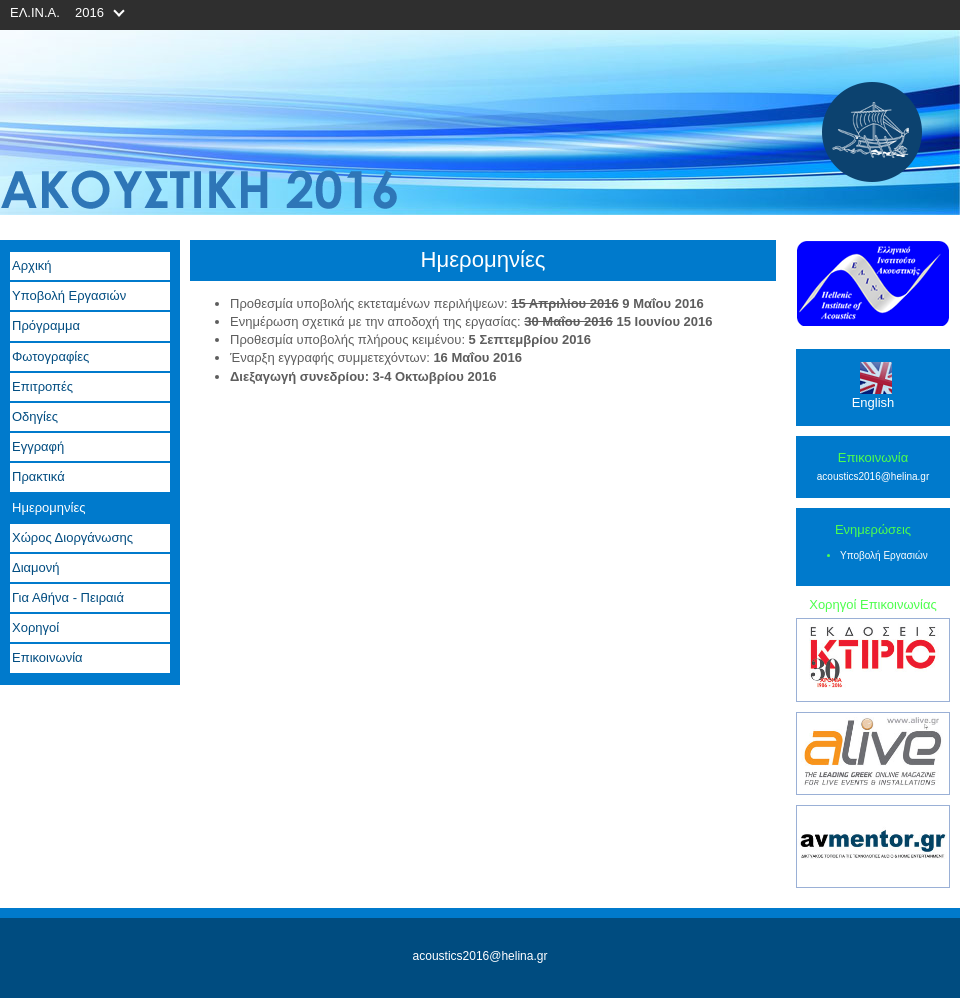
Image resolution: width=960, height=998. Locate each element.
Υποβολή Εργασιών (69, 295)
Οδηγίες (35, 416)
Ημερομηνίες (48, 507)
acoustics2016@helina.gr (873, 476)
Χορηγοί (35, 627)
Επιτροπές (42, 386)
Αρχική (32, 265)
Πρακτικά (38, 476)
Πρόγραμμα (46, 325)
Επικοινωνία (47, 657)
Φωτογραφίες (50, 356)
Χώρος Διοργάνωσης (72, 537)
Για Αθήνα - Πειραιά (68, 597)
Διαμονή (36, 567)
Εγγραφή (38, 446)
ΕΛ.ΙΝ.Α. (35, 12)
